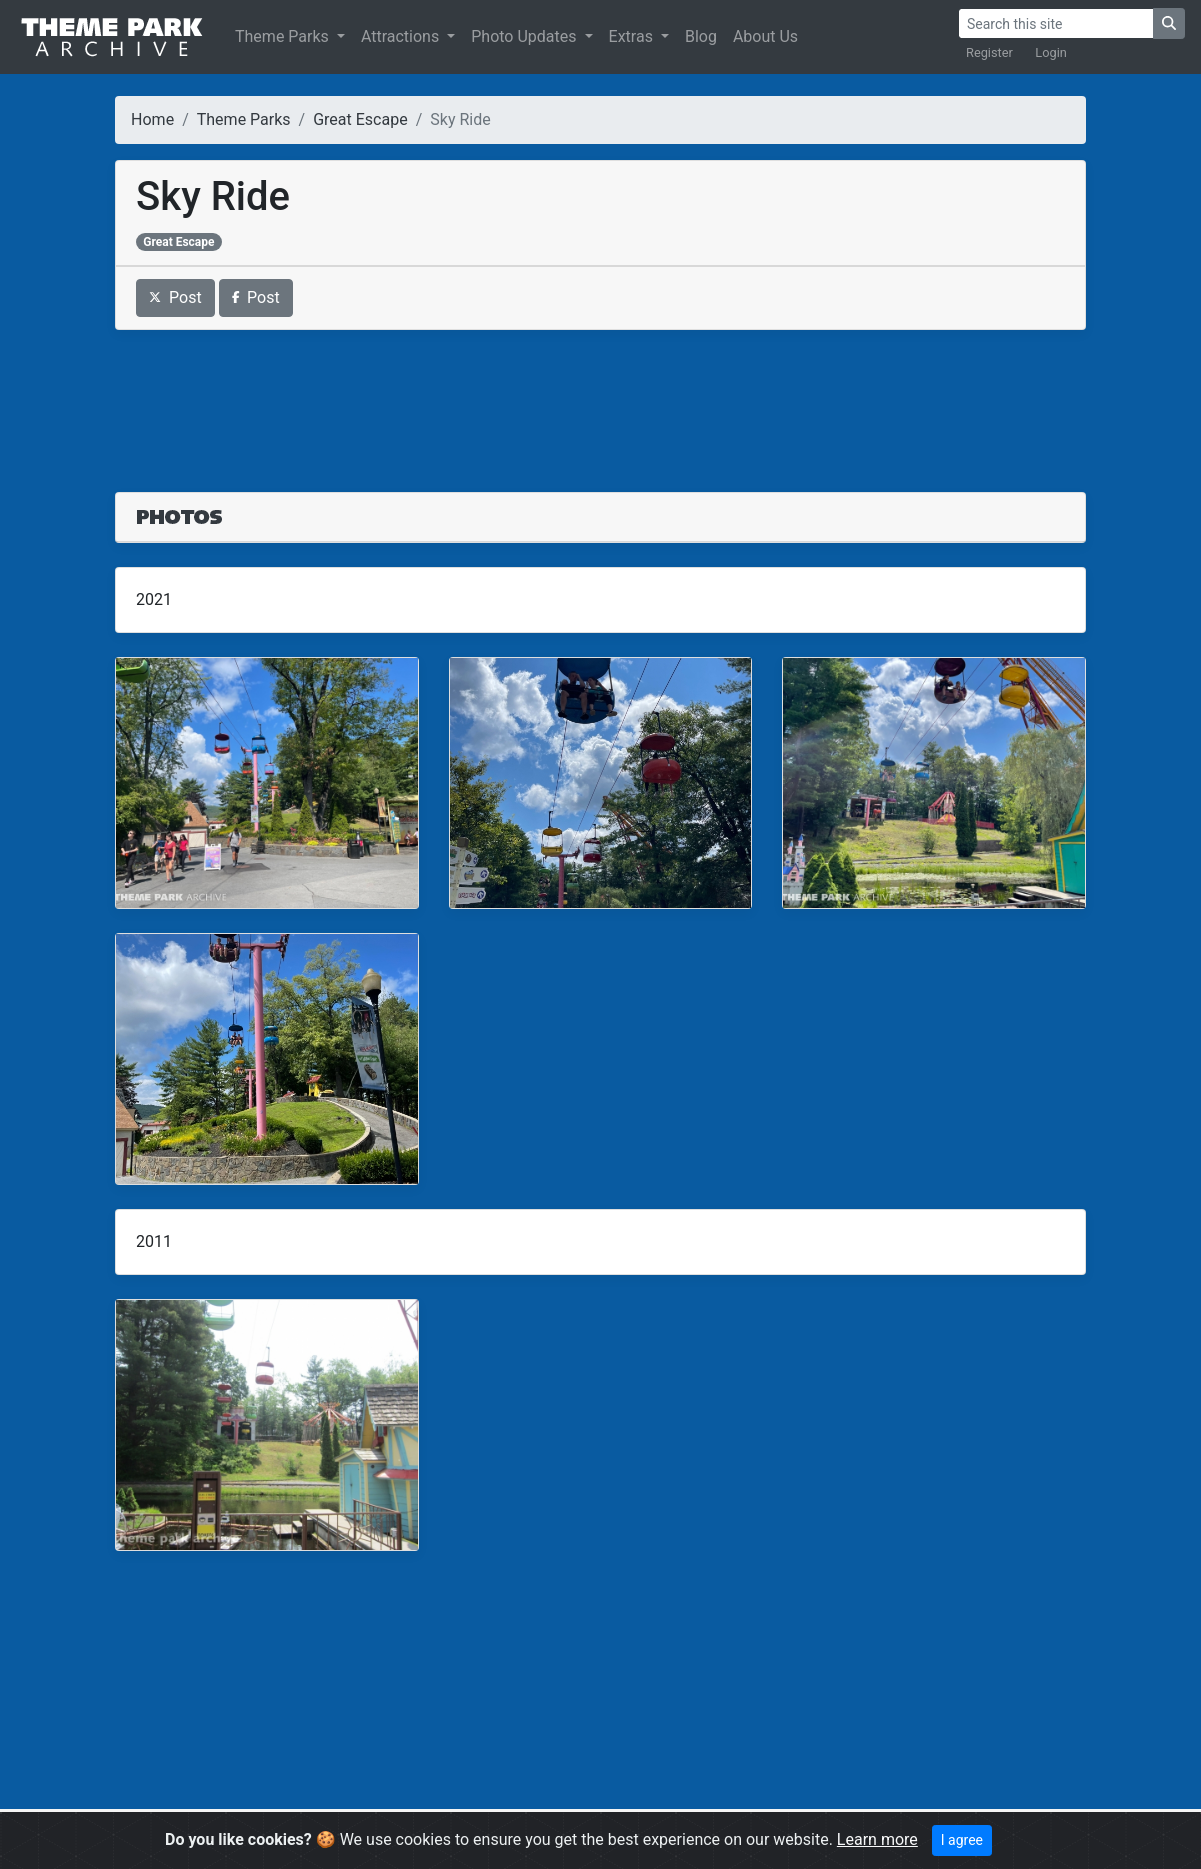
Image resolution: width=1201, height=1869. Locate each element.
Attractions (402, 36)
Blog (701, 36)
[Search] (1056, 23)
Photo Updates (525, 36)
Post (175, 297)
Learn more (877, 1839)
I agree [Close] (962, 1840)
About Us (765, 36)
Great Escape (360, 119)
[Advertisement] (600, 399)
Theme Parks (284, 36)
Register (989, 52)
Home (152, 119)
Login (1051, 52)
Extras (633, 36)
